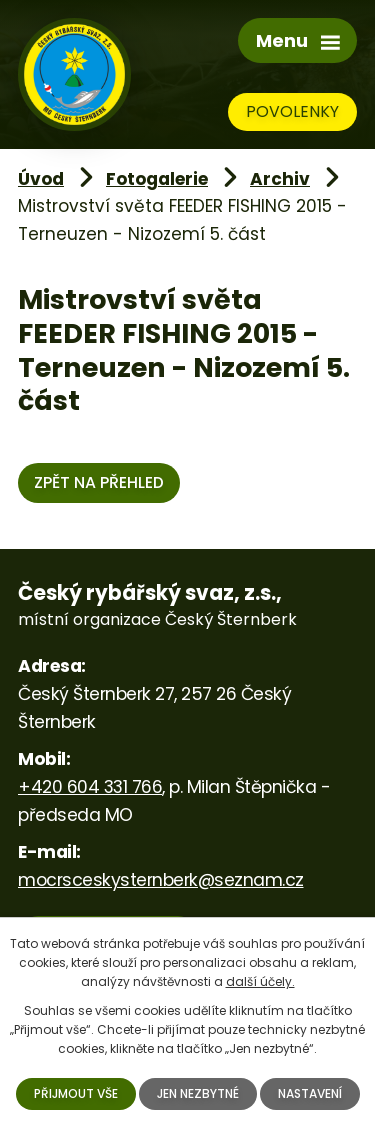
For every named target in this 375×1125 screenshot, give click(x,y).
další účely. (260, 981)
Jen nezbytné (198, 1093)
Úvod (41, 179)
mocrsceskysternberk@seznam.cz (161, 880)
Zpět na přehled (99, 482)
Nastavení (310, 1093)
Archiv (280, 179)
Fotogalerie (157, 179)
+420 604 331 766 (90, 787)
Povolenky (292, 111)
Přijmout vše (76, 1093)
